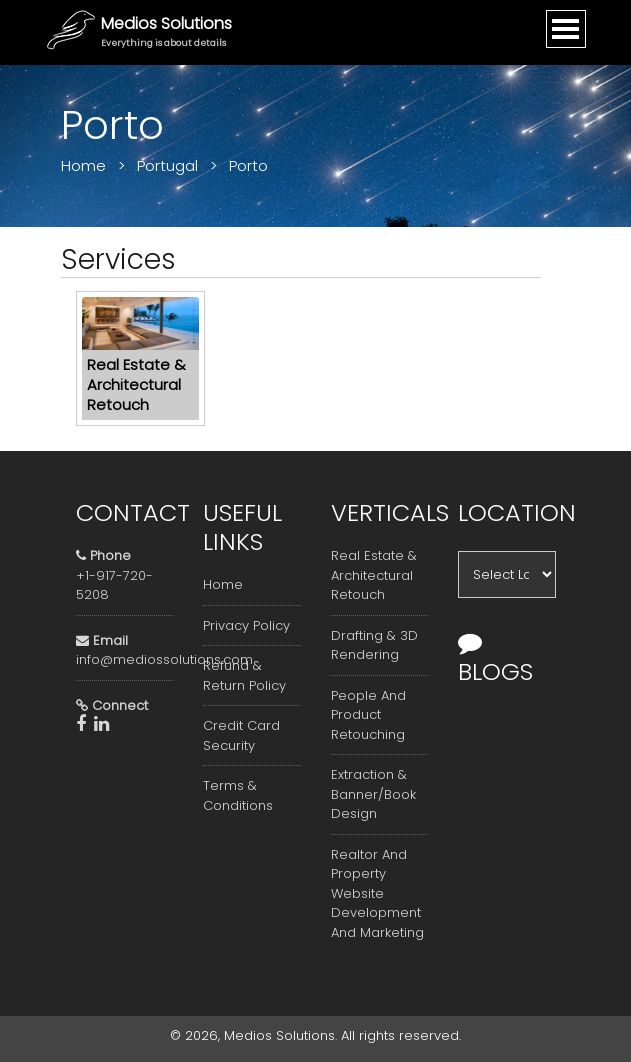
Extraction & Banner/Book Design (373, 794)
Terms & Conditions (238, 795)
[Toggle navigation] (566, 29)
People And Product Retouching (368, 715)
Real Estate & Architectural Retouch (374, 575)
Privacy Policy (246, 625)
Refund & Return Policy (244, 675)
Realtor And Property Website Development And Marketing (377, 893)
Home (223, 584)
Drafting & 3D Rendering (374, 645)
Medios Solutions (166, 23)
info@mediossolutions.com (164, 659)
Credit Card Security (241, 735)
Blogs (495, 659)
